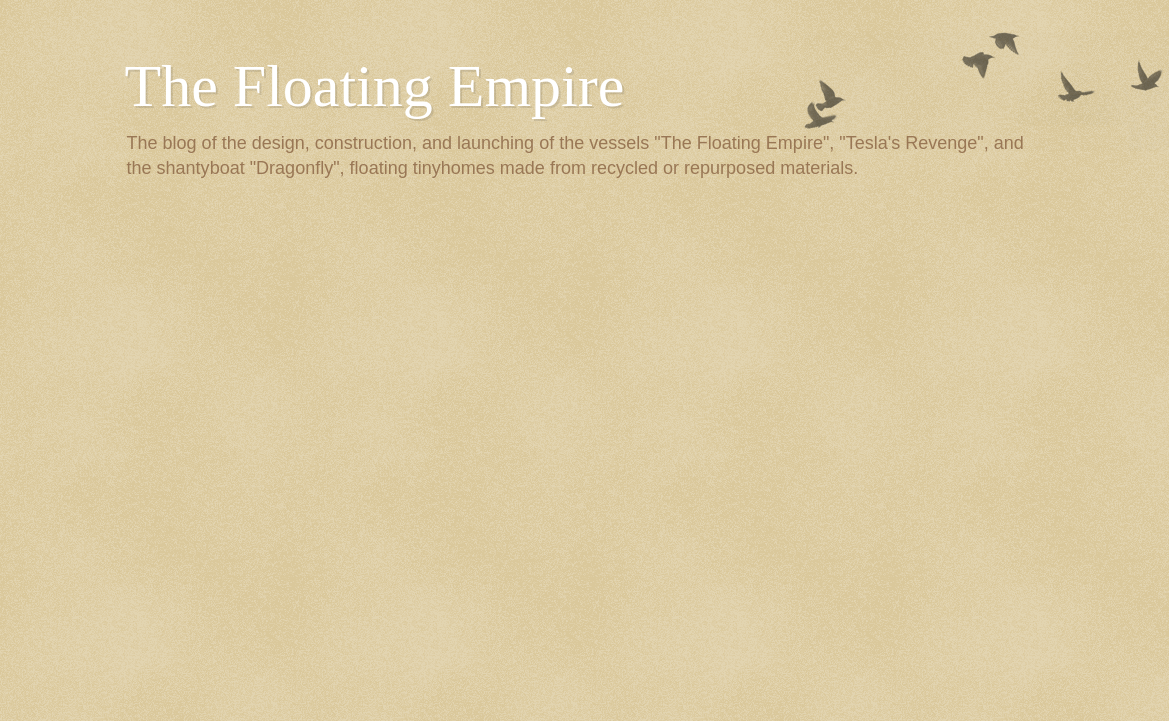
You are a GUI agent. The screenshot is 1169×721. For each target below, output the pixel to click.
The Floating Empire (375, 86)
